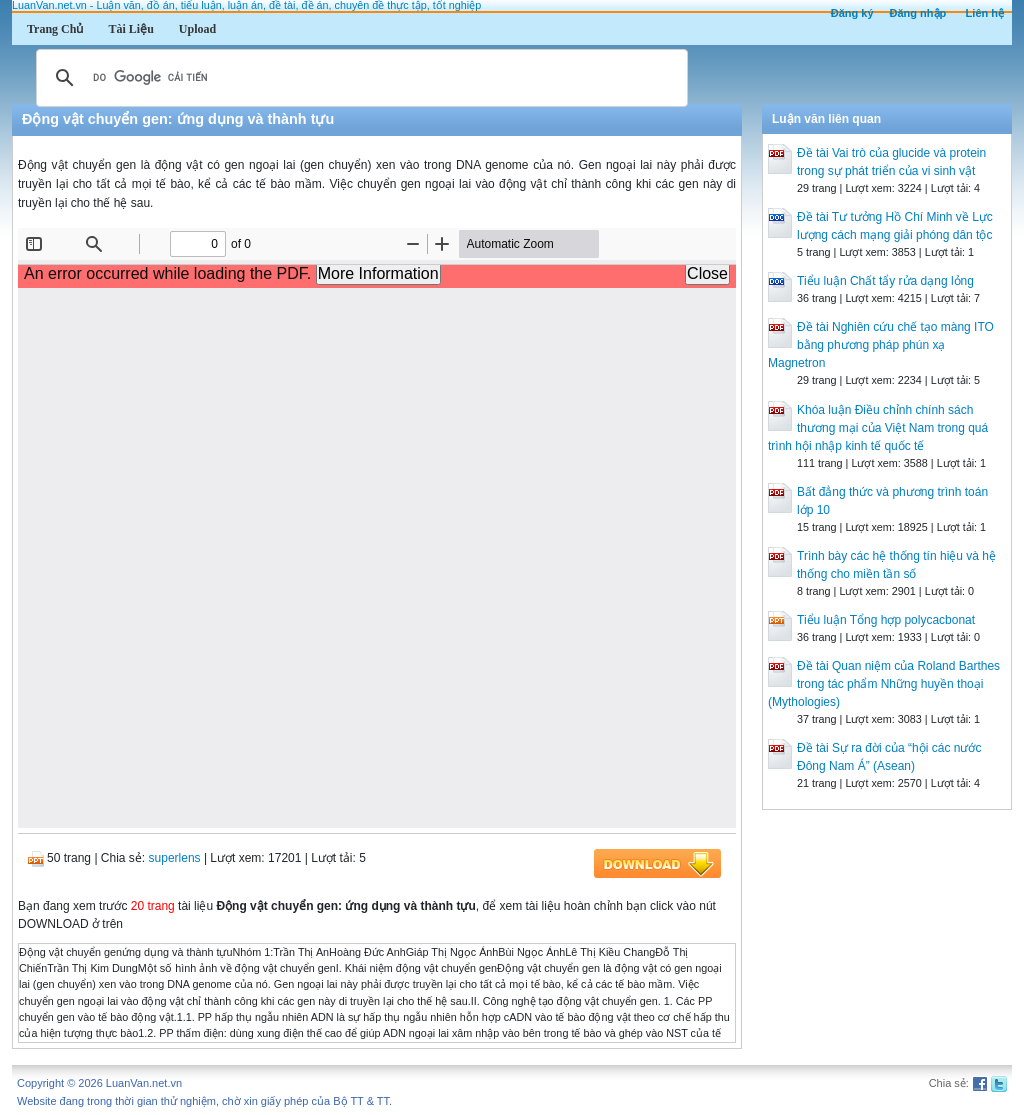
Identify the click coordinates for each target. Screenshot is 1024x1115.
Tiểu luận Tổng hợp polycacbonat (886, 620)
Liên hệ (985, 13)
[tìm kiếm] (359, 78)
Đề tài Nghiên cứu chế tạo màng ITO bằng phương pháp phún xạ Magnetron (881, 345)
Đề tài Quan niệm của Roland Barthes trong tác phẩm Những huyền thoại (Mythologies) (884, 684)
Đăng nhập (918, 13)
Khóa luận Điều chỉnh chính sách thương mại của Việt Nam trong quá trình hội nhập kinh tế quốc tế (878, 428)
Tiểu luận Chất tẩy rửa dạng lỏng (885, 281)
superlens (175, 858)
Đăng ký (852, 13)
